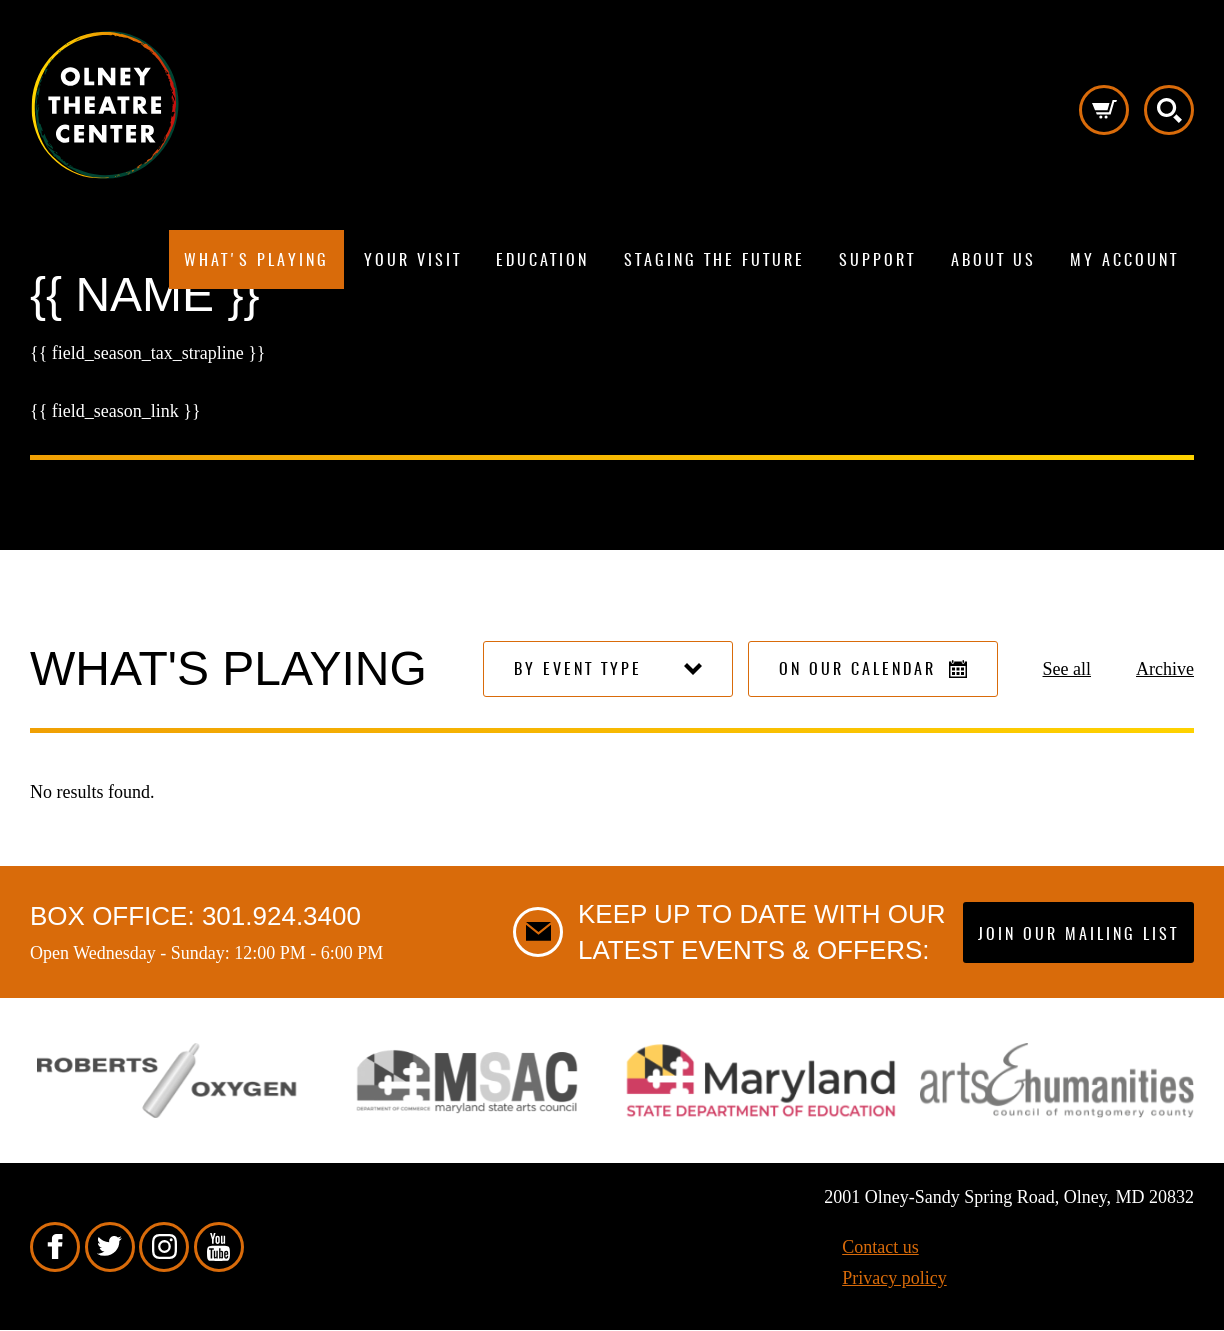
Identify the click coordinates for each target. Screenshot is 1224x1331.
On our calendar (873, 669)
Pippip (105, 105)
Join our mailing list (1078, 935)
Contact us (880, 1247)
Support (877, 261)
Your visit (413, 261)
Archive (1165, 669)
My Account (1124, 261)
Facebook (55, 1247)
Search (1169, 110)
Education (542, 261)
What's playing (256, 261)
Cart (1104, 110)
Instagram (164, 1247)
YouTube (219, 1247)
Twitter (110, 1247)
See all (1067, 669)
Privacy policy (894, 1278)
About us (993, 261)
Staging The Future (714, 261)
